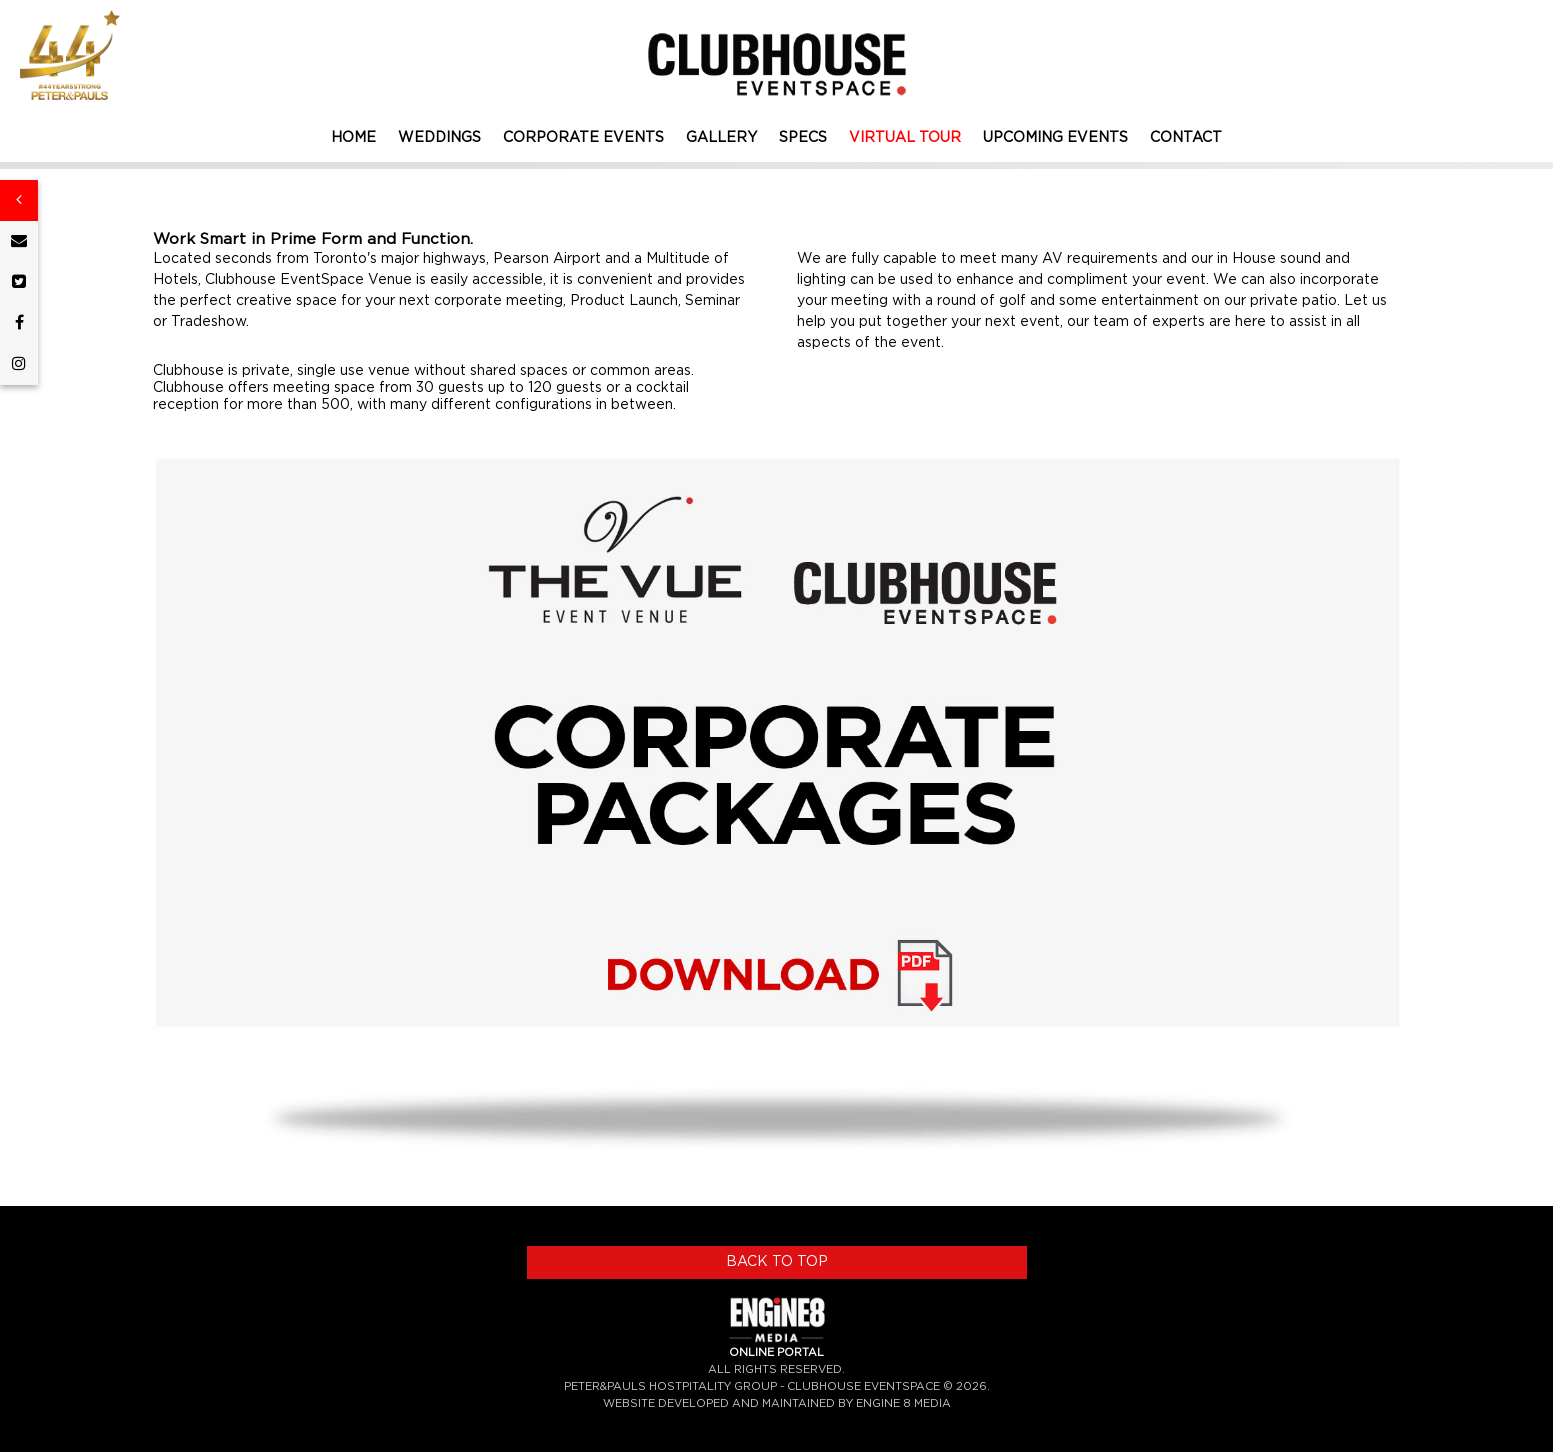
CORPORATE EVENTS (583, 138)
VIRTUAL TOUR (905, 138)
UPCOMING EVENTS (1055, 138)
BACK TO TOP (777, 1262)
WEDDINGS (439, 138)
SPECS (803, 138)
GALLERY (721, 138)
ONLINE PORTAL (776, 1352)
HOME (353, 138)
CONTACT (1186, 138)
